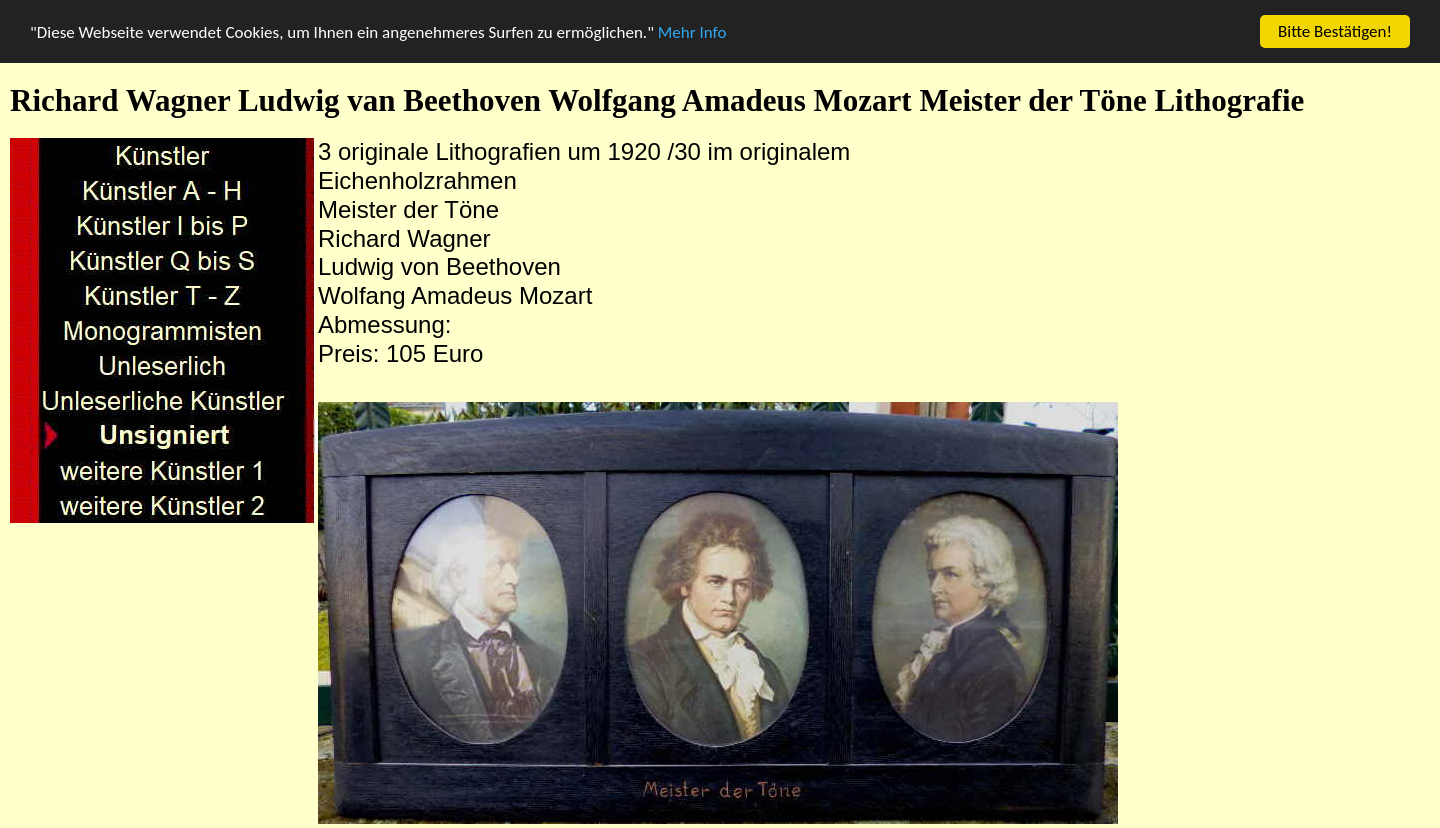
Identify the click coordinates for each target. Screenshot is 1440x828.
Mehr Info (692, 31)
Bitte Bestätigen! (1335, 31)
